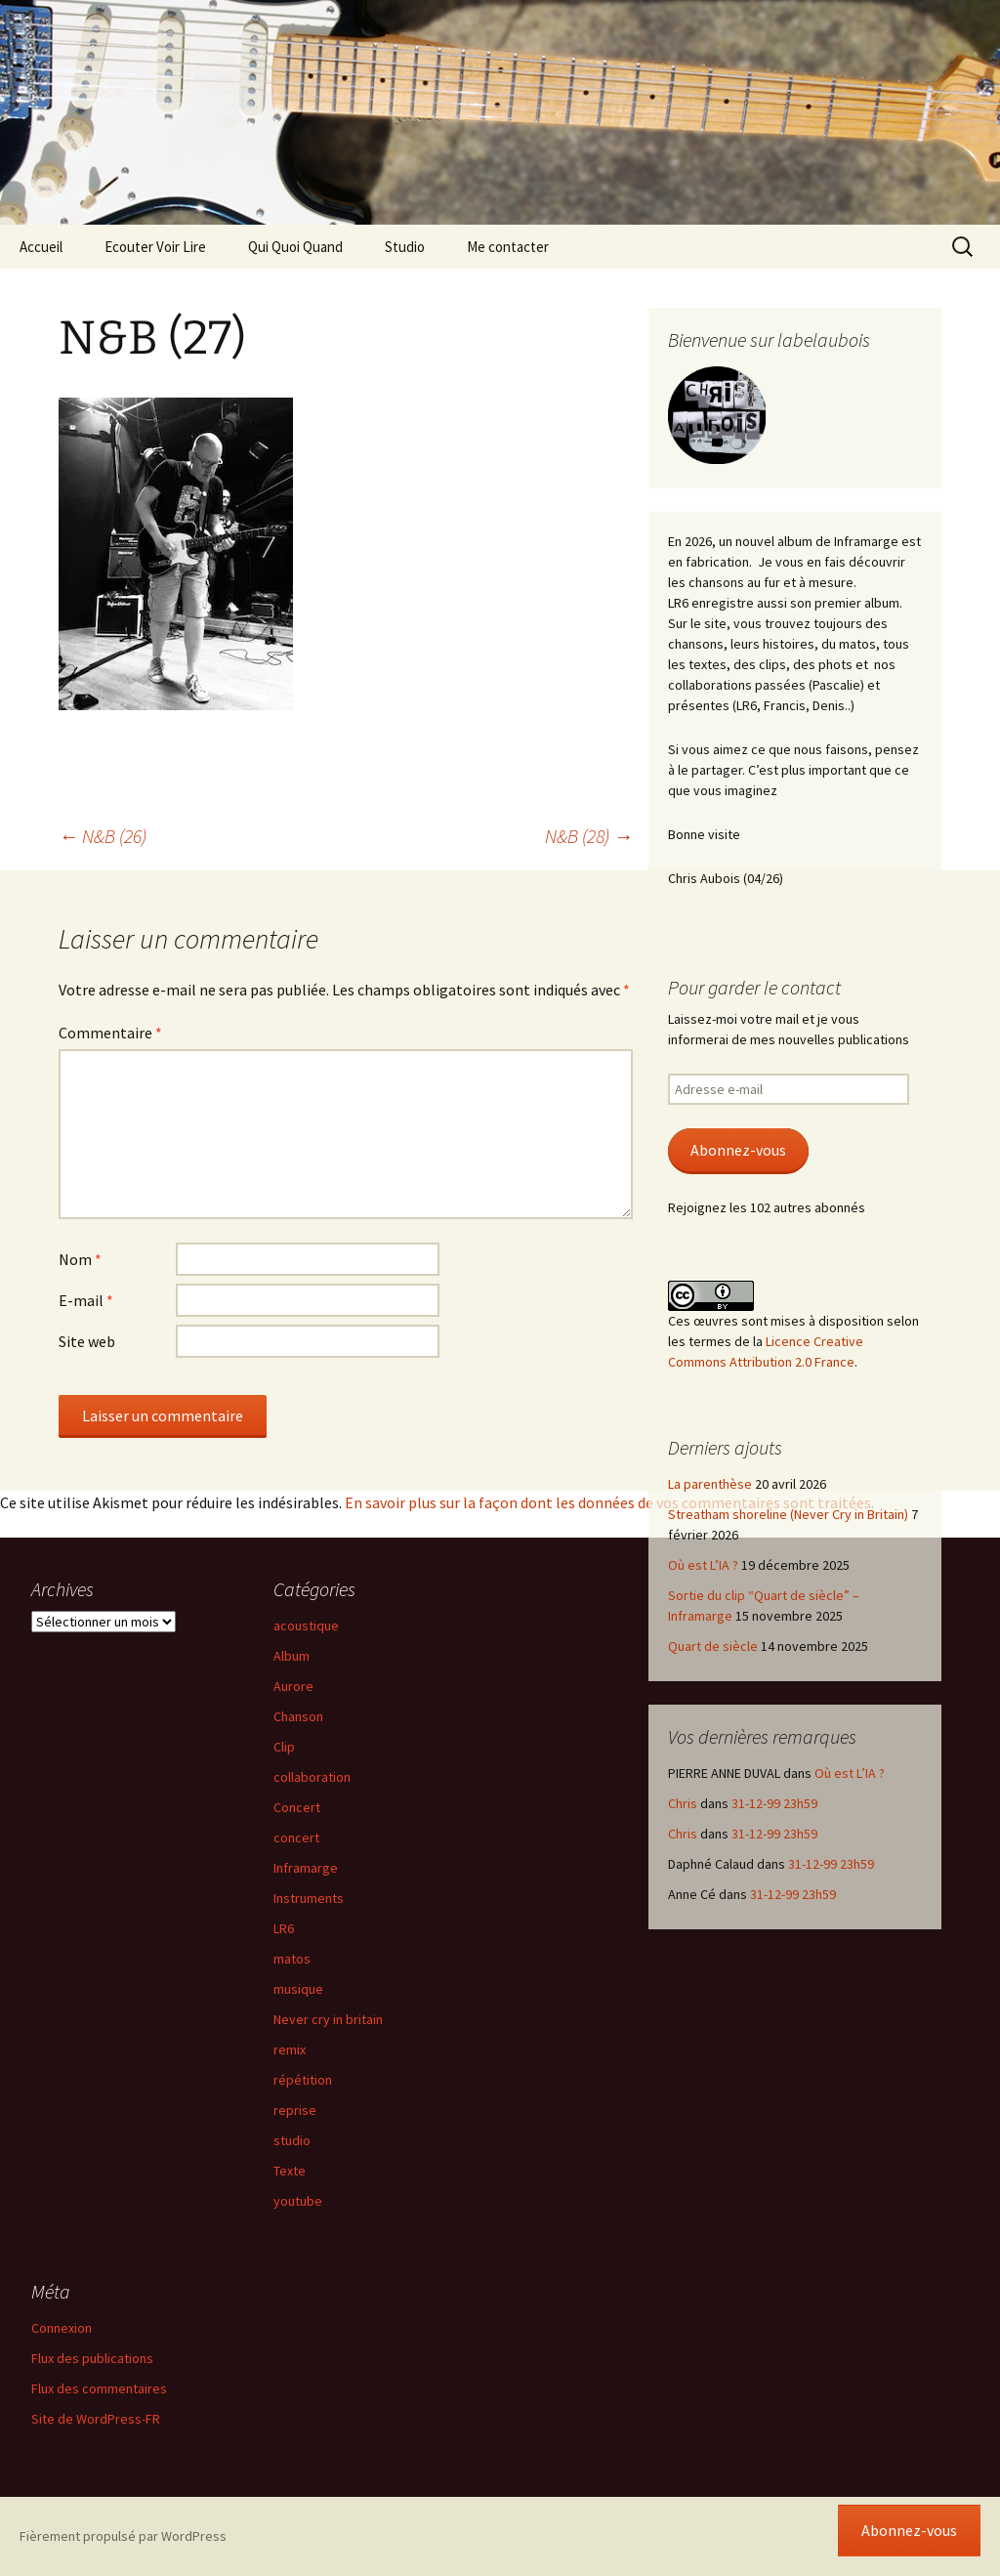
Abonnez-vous (738, 1150)
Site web (87, 1341)
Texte (289, 2170)
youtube (297, 2201)
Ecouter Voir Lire (155, 246)
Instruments (308, 1898)
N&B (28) (589, 835)
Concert (296, 1807)
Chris (682, 1803)
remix (289, 2049)
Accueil (41, 246)
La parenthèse (710, 1484)
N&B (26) (102, 835)
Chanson (298, 1716)
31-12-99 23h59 (774, 1803)
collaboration (312, 1777)
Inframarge (305, 1868)
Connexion (61, 2328)
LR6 (283, 1928)
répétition (302, 2080)
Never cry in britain (328, 2019)
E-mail (86, 1300)
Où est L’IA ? (703, 1565)
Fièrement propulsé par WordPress (123, 2536)
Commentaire (110, 1032)
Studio (405, 246)
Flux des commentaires (99, 2388)
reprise (294, 2110)
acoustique (306, 1625)
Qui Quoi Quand (295, 246)
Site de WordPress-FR (95, 2419)
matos (292, 1958)
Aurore (293, 1686)
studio (292, 2140)
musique (298, 1989)
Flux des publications (92, 2358)
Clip (284, 1746)
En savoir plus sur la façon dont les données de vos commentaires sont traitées (608, 1502)
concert (296, 1837)
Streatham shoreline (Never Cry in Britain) (788, 1514)
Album (291, 1656)
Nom (80, 1259)
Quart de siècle (713, 1646)
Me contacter (508, 246)
